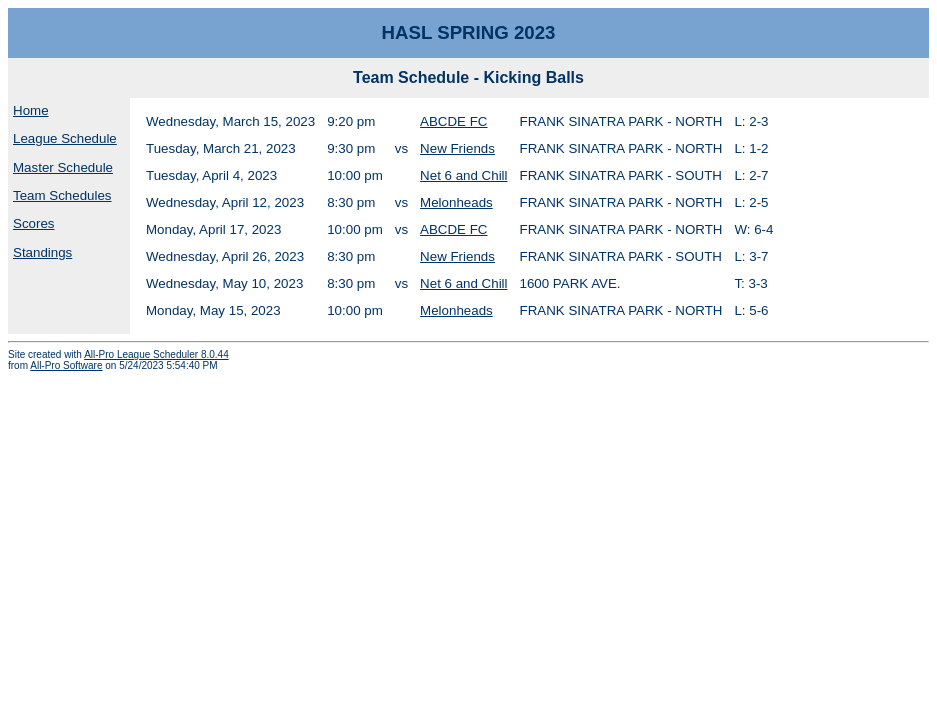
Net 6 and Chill (463, 175)
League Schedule (65, 138)
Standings (42, 252)
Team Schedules (62, 195)
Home (31, 110)
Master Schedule (63, 167)
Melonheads (456, 202)
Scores (33, 223)
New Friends (457, 148)
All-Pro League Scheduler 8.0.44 (156, 354)
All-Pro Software (66, 365)
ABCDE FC (453, 121)
